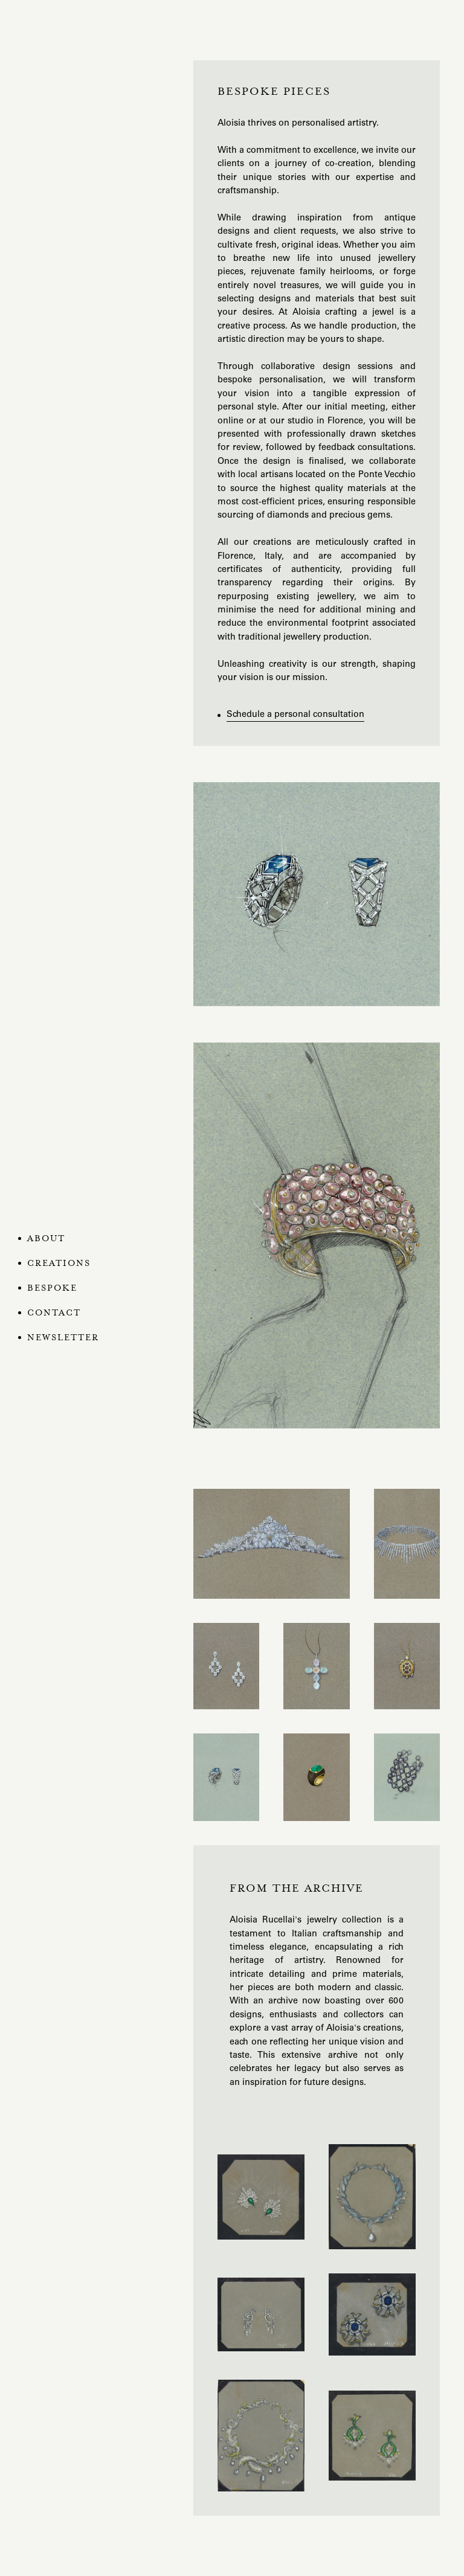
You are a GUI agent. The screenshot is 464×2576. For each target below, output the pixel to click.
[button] (66, 1263)
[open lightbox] (316, 894)
